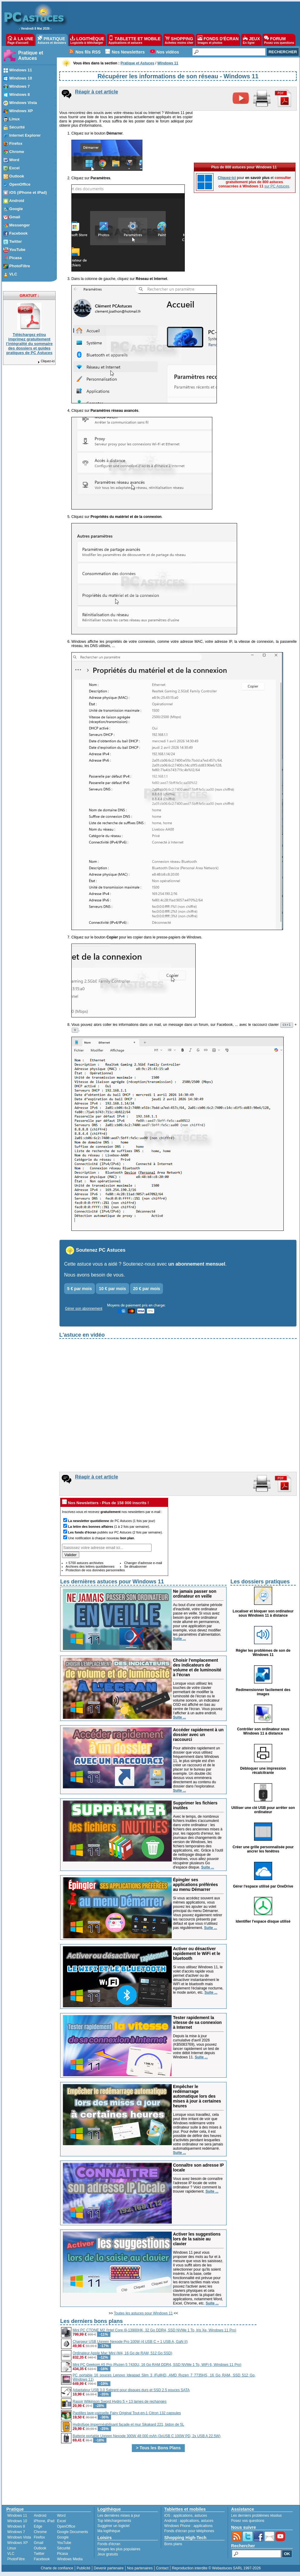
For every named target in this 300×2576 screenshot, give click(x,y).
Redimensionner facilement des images (263, 1694)
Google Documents (72, 2534)
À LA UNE (20, 39)
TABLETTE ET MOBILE (135, 39)
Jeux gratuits (107, 2556)
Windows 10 (17, 2523)
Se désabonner (135, 1568)
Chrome (40, 2534)
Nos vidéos (167, 52)
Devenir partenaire (109, 2570)
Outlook (40, 2550)
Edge (38, 2528)
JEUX (251, 39)
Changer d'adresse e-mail (143, 1564)
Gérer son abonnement (83, 1310)
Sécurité (63, 2550)
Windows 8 (16, 2528)
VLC (10, 2555)
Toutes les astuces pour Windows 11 (143, 2315)
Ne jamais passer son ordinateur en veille (194, 1595)
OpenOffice (66, 2528)
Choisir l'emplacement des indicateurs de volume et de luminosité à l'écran (197, 1669)
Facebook (42, 2561)
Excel (61, 2523)
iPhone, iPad (44, 2523)
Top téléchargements (114, 2522)
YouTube (64, 2544)
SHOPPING (179, 39)
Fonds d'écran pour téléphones (189, 2533)
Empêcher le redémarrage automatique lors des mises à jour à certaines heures (197, 2098)
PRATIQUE (52, 39)
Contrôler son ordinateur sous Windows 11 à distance (263, 1733)
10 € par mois (112, 1290)
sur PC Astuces (276, 186)
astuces (200, 2517)
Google (63, 2539)
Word (61, 2517)
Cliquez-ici (46, 361)
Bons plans (173, 2546)
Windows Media (70, 2561)
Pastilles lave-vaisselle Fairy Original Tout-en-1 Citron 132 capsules (127, 2415)
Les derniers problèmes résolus (256, 2517)
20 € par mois (146, 1290)
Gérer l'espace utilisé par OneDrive (263, 1888)
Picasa (62, 2555)
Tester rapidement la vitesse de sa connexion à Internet (197, 2024)
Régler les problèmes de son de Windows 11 (263, 1654)
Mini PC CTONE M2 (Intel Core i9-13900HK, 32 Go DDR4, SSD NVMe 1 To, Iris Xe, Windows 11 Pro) (154, 2332)
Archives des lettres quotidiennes (90, 1568)
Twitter (39, 2555)
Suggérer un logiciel (113, 2528)
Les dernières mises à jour (118, 2517)
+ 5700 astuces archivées (84, 1564)
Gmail (38, 2544)
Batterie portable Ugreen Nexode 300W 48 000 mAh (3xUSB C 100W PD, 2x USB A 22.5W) (146, 2438)
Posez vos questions (247, 2522)
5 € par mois (79, 1290)
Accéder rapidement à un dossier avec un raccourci (198, 1736)
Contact (162, 2570)
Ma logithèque (108, 2533)
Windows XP (17, 2544)
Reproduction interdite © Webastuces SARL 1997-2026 (216, 2570)
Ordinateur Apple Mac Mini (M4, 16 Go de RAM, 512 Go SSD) (122, 2355)
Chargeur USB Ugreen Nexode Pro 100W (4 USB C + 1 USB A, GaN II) (130, 2343)
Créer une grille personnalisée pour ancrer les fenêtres (263, 1851)
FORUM (279, 39)
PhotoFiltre (16, 2561)
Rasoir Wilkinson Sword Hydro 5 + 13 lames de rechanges (119, 2403)
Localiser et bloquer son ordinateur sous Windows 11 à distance (263, 1615)
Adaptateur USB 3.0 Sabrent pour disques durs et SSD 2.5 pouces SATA (131, 2392)
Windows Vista (19, 2539)
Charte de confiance (57, 2570)
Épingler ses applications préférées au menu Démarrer (195, 1886)
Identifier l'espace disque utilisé (263, 1923)
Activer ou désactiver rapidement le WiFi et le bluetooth (196, 1955)
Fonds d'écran (108, 2546)
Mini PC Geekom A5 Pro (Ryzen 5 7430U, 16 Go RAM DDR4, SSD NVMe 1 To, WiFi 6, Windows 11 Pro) (157, 2366)
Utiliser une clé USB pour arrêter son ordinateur (263, 1811)
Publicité (83, 2570)
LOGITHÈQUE (87, 39)
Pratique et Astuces (30, 55)
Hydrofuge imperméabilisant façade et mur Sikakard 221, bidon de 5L (128, 2426)
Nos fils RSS (88, 52)
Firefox (39, 2539)
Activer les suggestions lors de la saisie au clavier (196, 2240)
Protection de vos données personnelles (95, 1572)
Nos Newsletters (128, 52)
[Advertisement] (277, 2409)
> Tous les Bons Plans (158, 2449)
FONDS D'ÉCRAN (218, 39)
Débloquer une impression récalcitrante (263, 1772)
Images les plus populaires (118, 2551)
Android (40, 2517)
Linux (11, 2550)
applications (182, 2517)
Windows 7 (16, 2534)
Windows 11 (17, 2517)
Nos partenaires (140, 2570)
